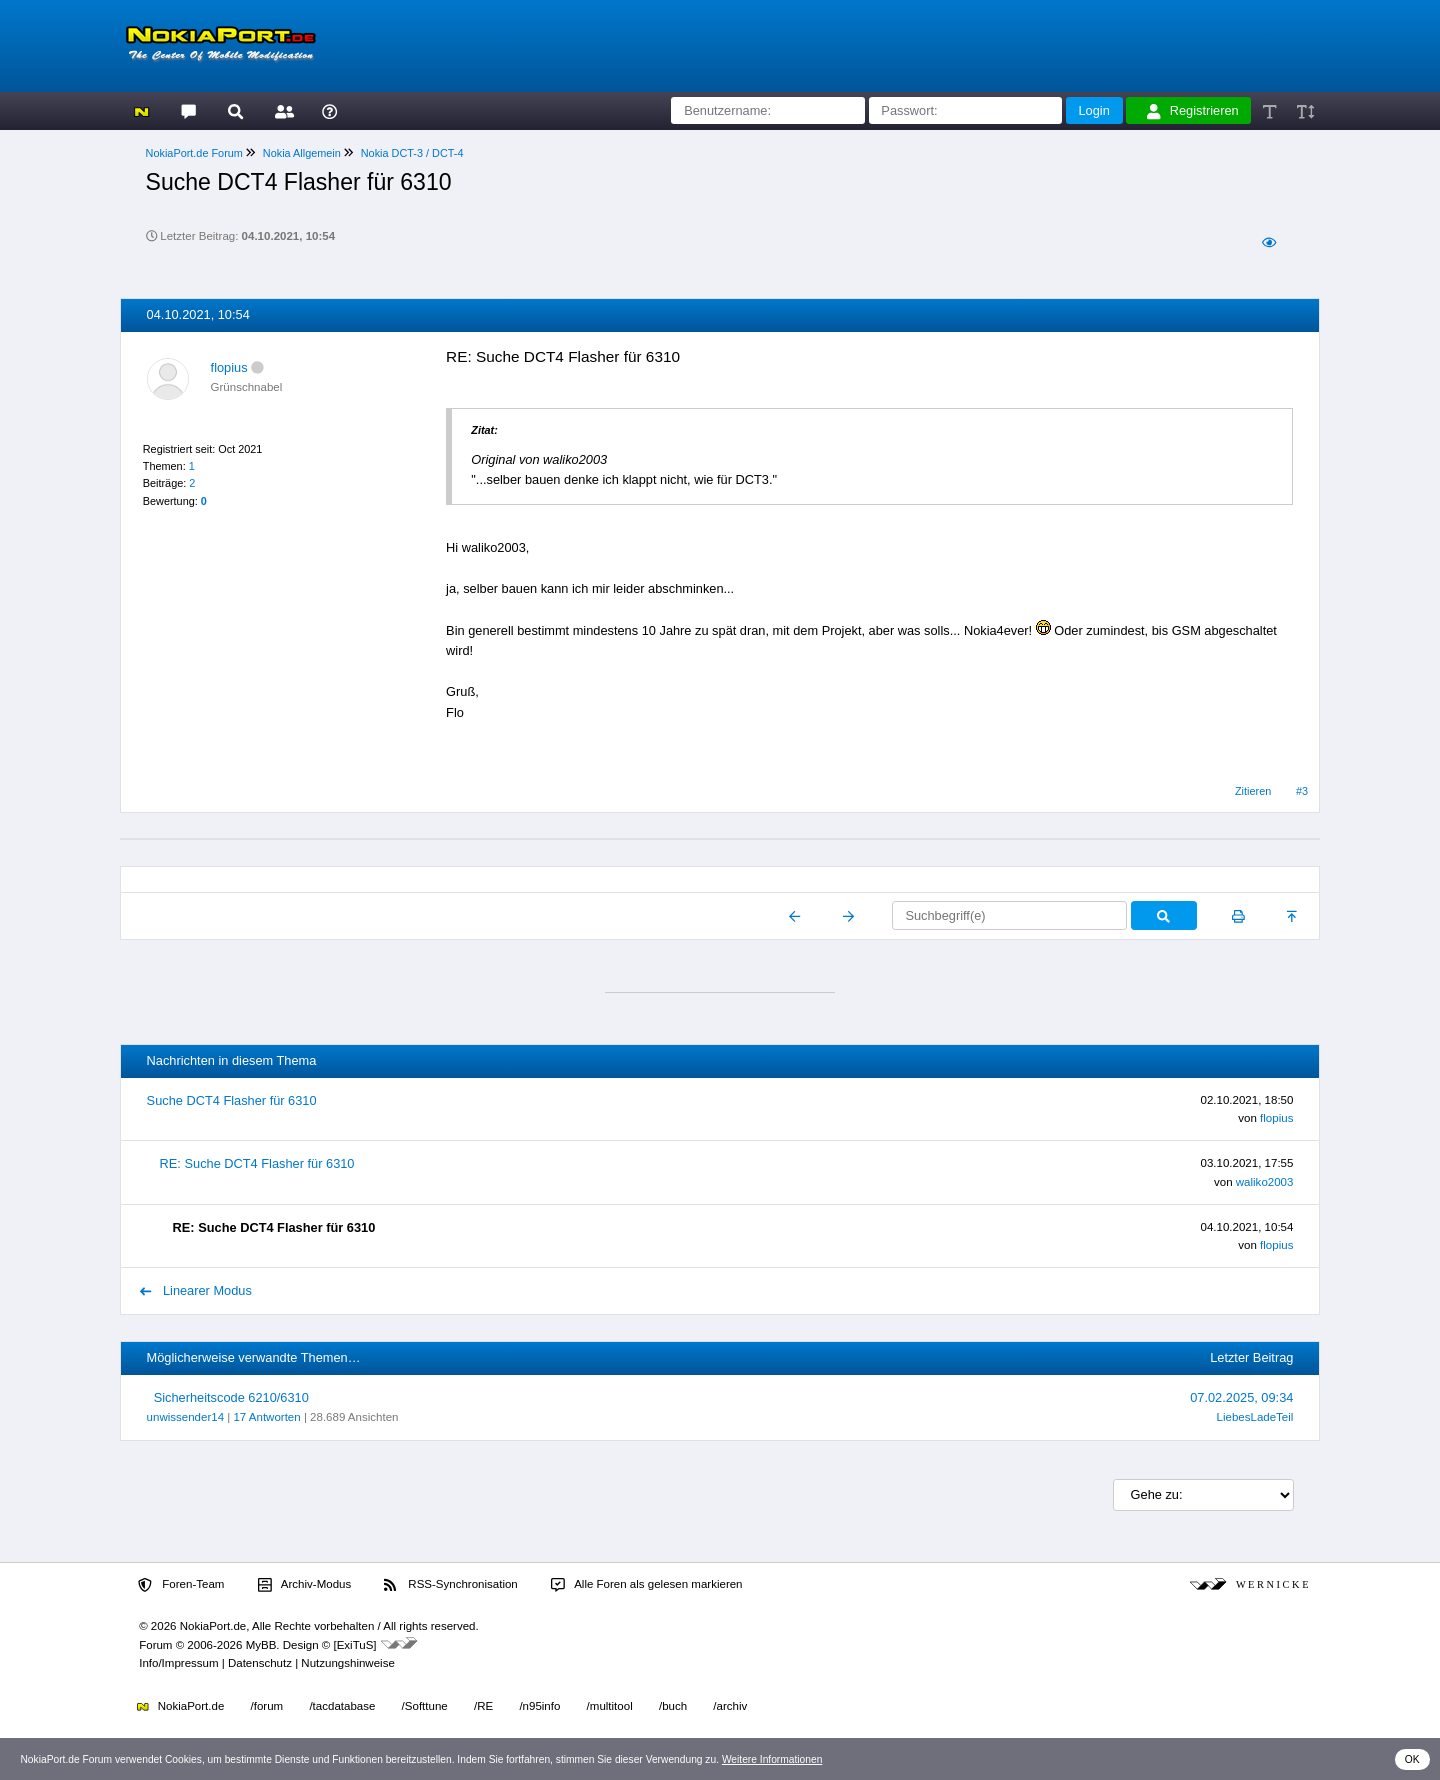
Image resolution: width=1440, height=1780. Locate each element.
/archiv (730, 1706)
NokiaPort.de (180, 1706)
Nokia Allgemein (302, 153)
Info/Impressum (178, 1663)
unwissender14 (185, 1417)
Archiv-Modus (305, 1585)
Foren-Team (181, 1585)
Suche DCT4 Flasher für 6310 (232, 1100)
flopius (229, 367)
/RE (483, 1706)
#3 (1302, 791)
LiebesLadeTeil (1255, 1417)
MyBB (261, 1645)
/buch (673, 1706)
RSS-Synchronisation (450, 1585)
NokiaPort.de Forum (194, 153)
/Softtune (425, 1706)
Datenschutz (260, 1663)
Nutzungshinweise (347, 1663)
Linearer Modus (196, 1290)
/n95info (539, 1706)
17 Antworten (266, 1417)
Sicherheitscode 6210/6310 (231, 1397)
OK (1412, 1759)
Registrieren (1193, 111)
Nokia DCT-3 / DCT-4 (412, 153)
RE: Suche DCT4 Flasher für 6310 (257, 1163)
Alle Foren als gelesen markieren (647, 1585)
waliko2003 (1265, 1182)
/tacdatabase (342, 1706)
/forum (267, 1706)
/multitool (610, 1706)
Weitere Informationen (772, 1759)
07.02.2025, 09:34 (1241, 1397)
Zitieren (1253, 791)
